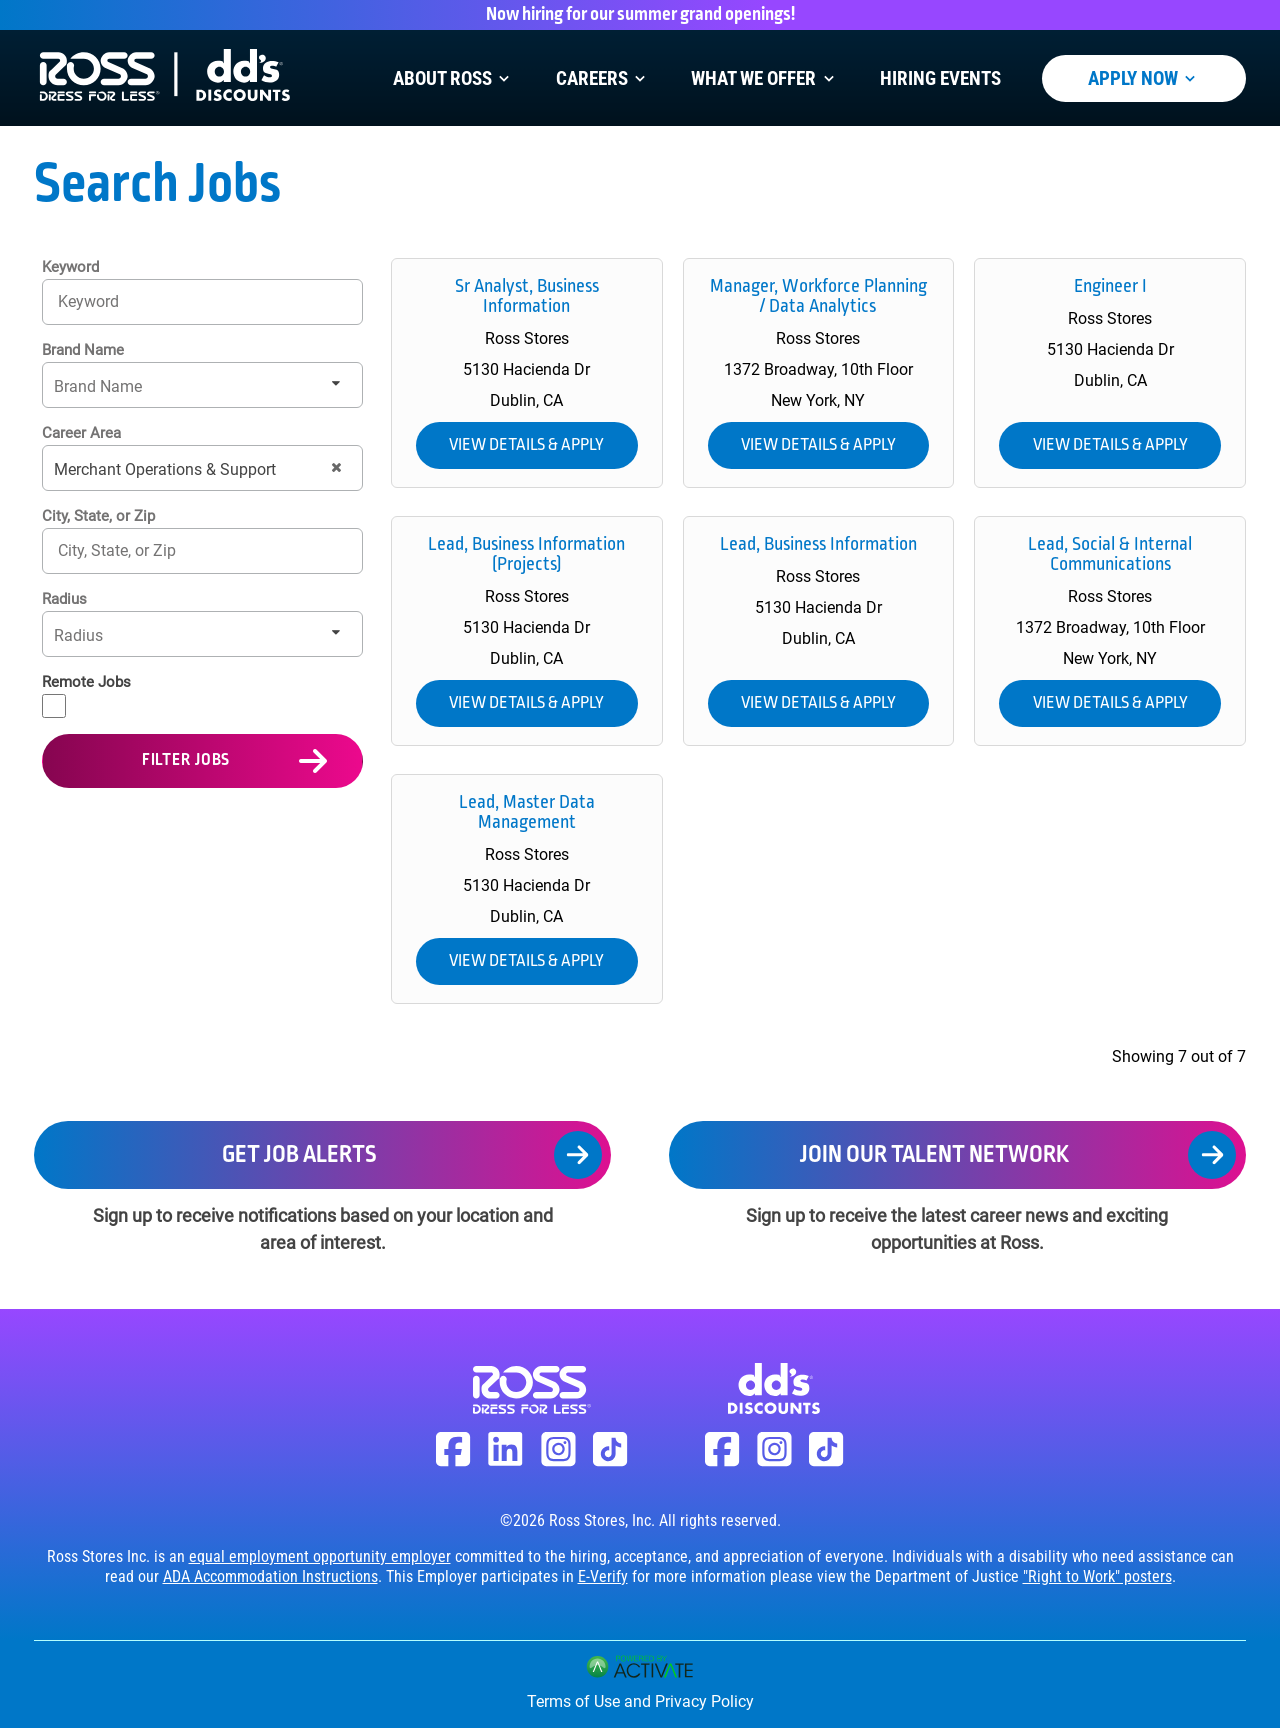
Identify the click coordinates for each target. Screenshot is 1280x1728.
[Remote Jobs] (54, 706)
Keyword (70, 267)
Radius (64, 599)
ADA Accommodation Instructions (270, 1576)
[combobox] (202, 550)
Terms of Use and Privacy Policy (640, 1701)
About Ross (453, 78)
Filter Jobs (186, 760)
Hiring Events (940, 78)
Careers (603, 78)
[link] (527, 373)
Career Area (81, 433)
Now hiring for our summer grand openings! (640, 15)
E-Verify (603, 1576)
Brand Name (83, 350)
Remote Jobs (86, 682)
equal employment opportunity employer (320, 1556)
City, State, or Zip (98, 516)
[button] (336, 468)
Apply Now (1144, 78)
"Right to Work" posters (1097, 1576)
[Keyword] (202, 301)
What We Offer (764, 78)
